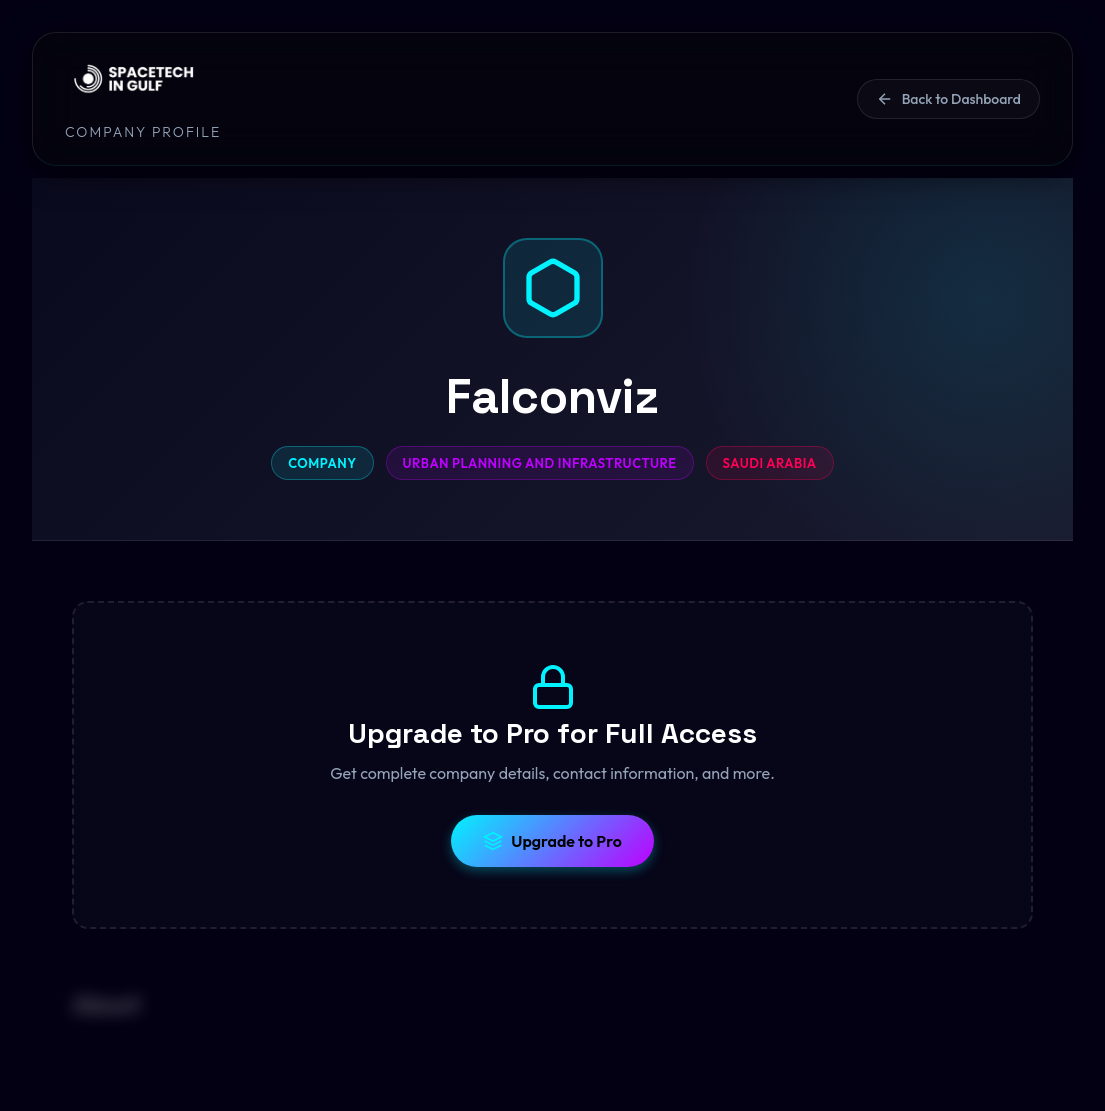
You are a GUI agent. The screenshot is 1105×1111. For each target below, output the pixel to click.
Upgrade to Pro (552, 841)
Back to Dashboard (948, 99)
